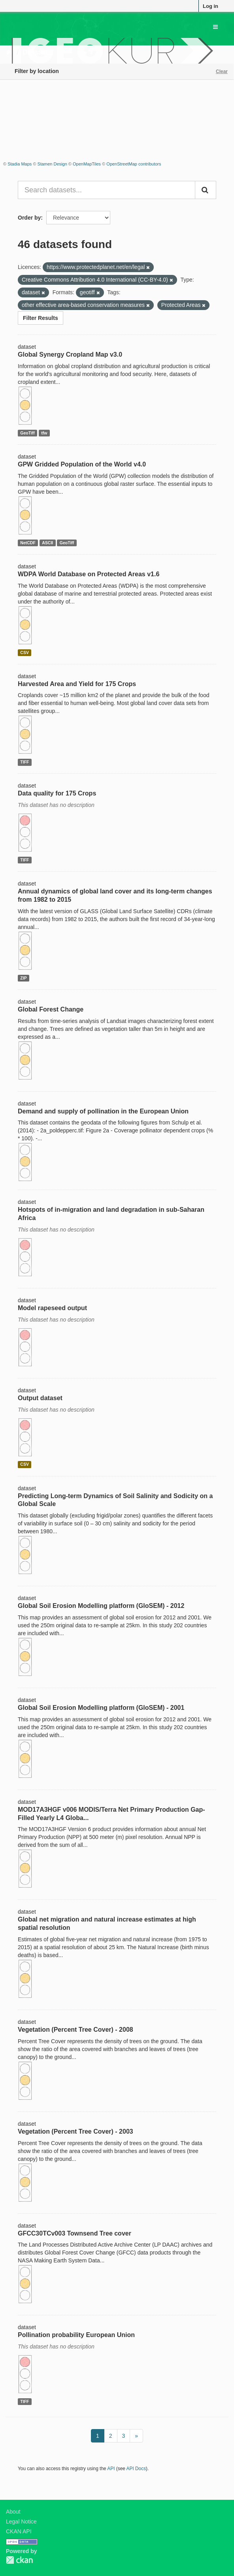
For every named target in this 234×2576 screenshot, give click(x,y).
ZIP (23, 978)
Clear (222, 71)
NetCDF (28, 542)
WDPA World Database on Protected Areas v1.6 (88, 574)
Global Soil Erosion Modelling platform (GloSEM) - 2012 (101, 1605)
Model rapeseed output (52, 1308)
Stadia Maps (20, 164)
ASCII (47, 542)
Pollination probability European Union (76, 2335)
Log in (210, 6)
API (111, 2468)
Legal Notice (21, 2521)
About (13, 2511)
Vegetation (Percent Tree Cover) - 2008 (75, 2029)
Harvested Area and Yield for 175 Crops (77, 684)
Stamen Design (52, 164)
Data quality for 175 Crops (57, 793)
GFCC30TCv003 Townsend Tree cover (74, 2233)
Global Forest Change (50, 1009)
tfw (44, 433)
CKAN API (19, 2531)
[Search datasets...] (106, 190)
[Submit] (205, 190)
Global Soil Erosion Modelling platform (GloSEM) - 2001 (101, 1707)
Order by (29, 217)
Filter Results (40, 318)
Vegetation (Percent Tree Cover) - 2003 (75, 2131)
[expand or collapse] (215, 27)
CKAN (19, 2560)
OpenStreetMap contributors (133, 164)
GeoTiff (27, 433)
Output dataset (40, 1398)
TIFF (24, 762)
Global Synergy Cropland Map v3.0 (70, 354)
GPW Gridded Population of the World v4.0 (82, 464)
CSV (24, 652)
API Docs (136, 2468)
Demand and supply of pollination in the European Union (103, 1111)
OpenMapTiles (87, 164)
